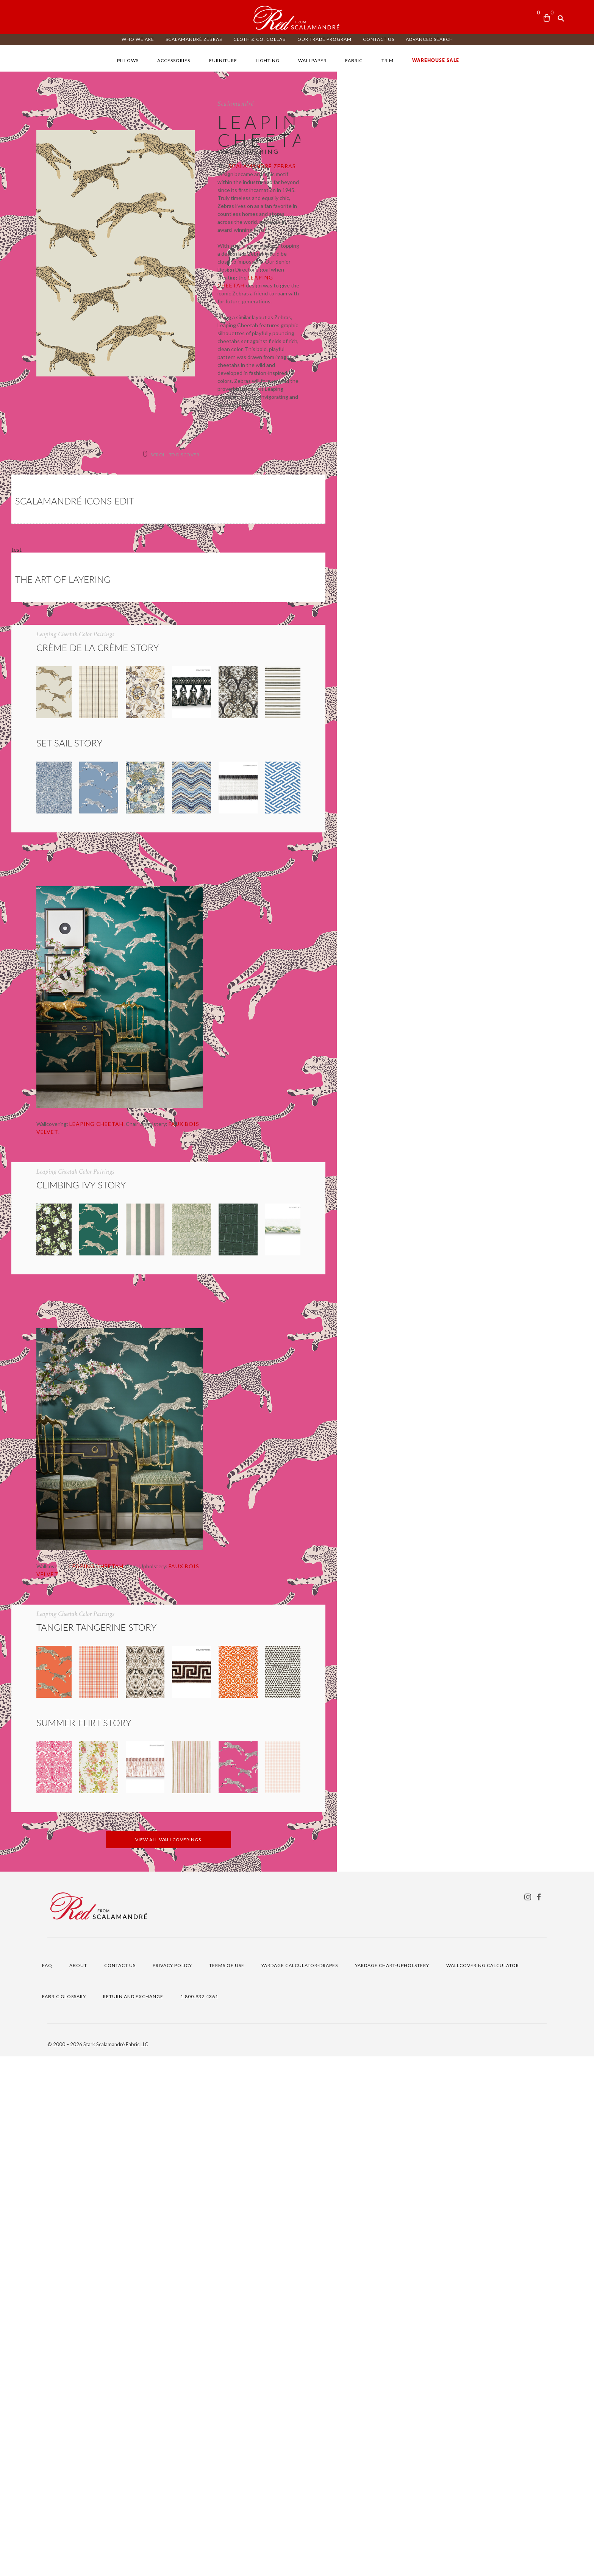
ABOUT (78, 2484)
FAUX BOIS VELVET (216, 1333)
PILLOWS (128, 60)
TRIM (387, 60)
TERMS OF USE (226, 2484)
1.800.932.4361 (199, 2515)
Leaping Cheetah (396, 246)
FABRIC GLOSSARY (64, 2515)
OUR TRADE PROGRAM (324, 39)
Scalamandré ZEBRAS (194, 39)
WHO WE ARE (138, 39)
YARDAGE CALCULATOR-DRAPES (299, 2484)
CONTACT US (378, 39)
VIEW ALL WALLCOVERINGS (297, 2359)
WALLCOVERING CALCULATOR (482, 2484)
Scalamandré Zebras (414, 190)
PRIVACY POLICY (172, 2484)
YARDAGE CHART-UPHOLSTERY (392, 2484)
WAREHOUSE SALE (435, 60)
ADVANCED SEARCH (429, 39)
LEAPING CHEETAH (117, 1333)
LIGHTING (268, 60)
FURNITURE (223, 60)
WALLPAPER (312, 60)
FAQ (47, 2484)
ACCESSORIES (173, 60)
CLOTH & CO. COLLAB (259, 39)
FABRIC (354, 60)
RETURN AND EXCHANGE (133, 2515)
